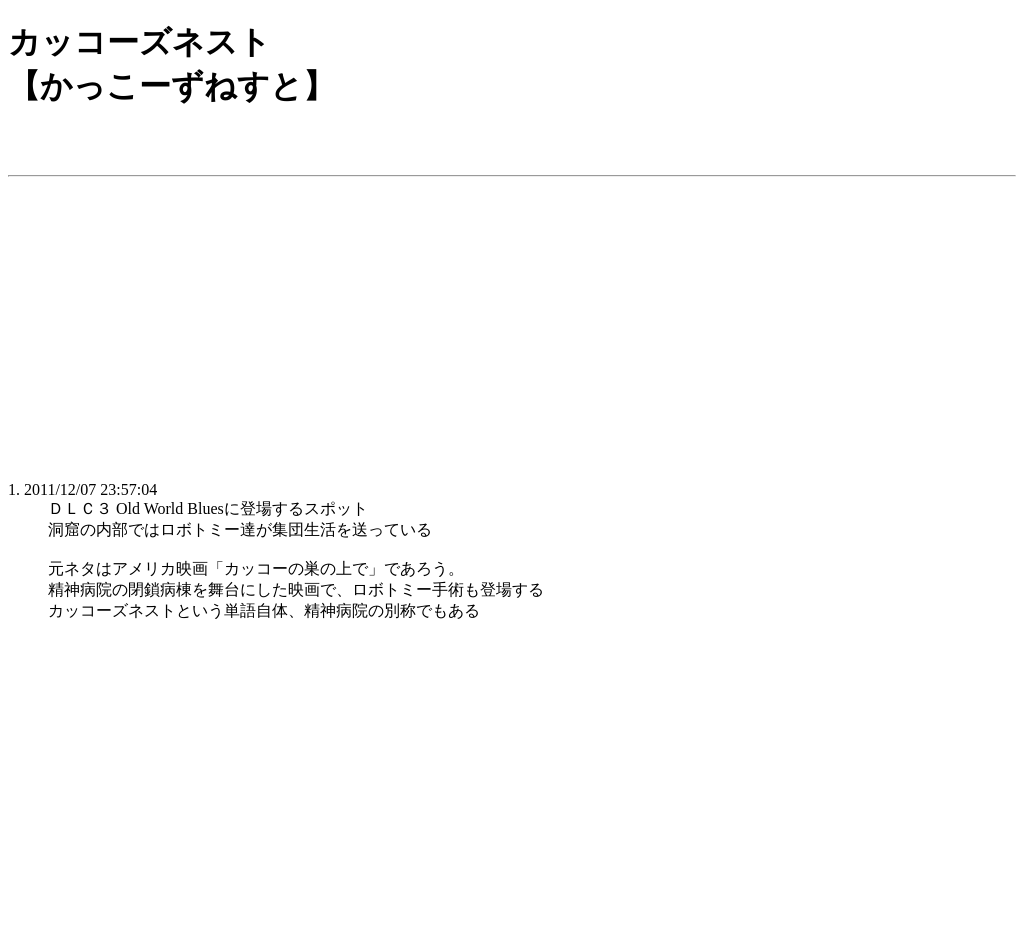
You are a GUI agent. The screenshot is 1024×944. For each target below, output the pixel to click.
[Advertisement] (512, 325)
